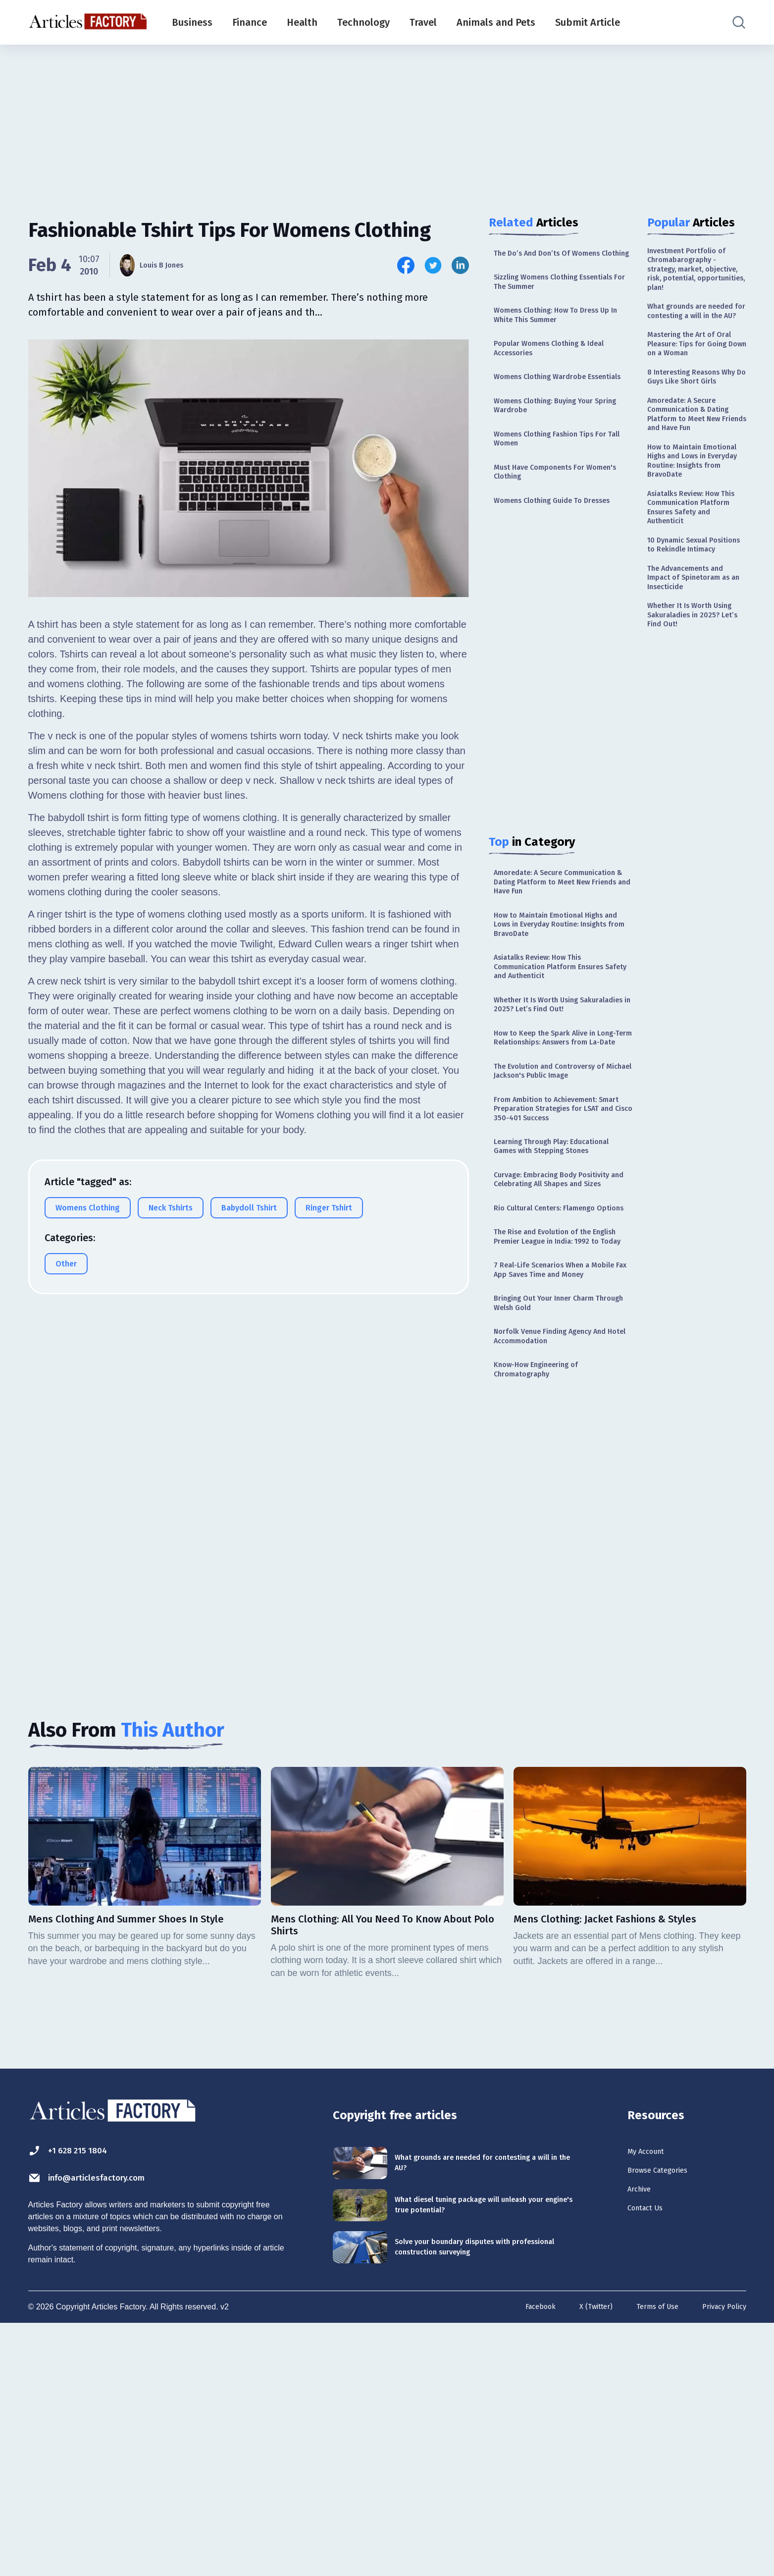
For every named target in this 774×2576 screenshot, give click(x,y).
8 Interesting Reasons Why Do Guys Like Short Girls (695, 444)
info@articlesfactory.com (107, 2428)
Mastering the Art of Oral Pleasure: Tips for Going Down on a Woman (692, 394)
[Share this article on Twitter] (433, 265)
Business (192, 22)
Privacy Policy (721, 2558)
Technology (363, 22)
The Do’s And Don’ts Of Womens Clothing (559, 260)
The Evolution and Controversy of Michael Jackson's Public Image (562, 1211)
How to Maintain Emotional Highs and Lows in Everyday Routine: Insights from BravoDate (561, 1018)
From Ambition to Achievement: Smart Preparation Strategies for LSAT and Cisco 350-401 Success (560, 1255)
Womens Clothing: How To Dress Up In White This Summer (558, 337)
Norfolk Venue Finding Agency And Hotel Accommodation (554, 1573)
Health (302, 22)
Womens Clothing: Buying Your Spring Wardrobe (555, 450)
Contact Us (651, 2466)
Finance (249, 22)
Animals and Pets (496, 22)
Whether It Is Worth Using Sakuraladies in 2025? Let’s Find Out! (557, 1117)
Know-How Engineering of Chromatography (546, 1611)
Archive (643, 2445)
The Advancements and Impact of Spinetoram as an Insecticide (694, 726)
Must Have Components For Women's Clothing (549, 526)
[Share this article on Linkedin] (460, 265)
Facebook (522, 2558)
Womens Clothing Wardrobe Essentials (550, 412)
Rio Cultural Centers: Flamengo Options (556, 1398)
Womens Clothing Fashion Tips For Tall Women (563, 489)
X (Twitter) (582, 2558)
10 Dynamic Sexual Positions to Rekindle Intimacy (690, 681)
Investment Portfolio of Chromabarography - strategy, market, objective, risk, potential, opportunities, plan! (696, 281)
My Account (652, 2401)
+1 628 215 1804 (79, 2400)
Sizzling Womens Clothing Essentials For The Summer (548, 298)
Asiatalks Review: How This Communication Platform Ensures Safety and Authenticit (561, 1068)
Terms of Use (648, 2558)
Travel (423, 22)
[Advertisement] (387, 121)
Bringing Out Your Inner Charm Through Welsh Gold (555, 1535)
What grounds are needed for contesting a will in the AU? (696, 343)
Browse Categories (669, 2423)
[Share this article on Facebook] (405, 265)
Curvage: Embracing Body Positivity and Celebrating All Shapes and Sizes (552, 1354)
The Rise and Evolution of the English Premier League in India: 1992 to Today (558, 1442)
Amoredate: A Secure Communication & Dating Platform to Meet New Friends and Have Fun (554, 963)
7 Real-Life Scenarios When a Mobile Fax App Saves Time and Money (557, 1492)
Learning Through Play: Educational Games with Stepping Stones (562, 1304)
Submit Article (587, 22)
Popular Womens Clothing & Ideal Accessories (561, 374)
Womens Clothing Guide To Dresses (548, 564)
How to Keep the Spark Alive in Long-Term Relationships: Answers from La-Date (556, 1167)
